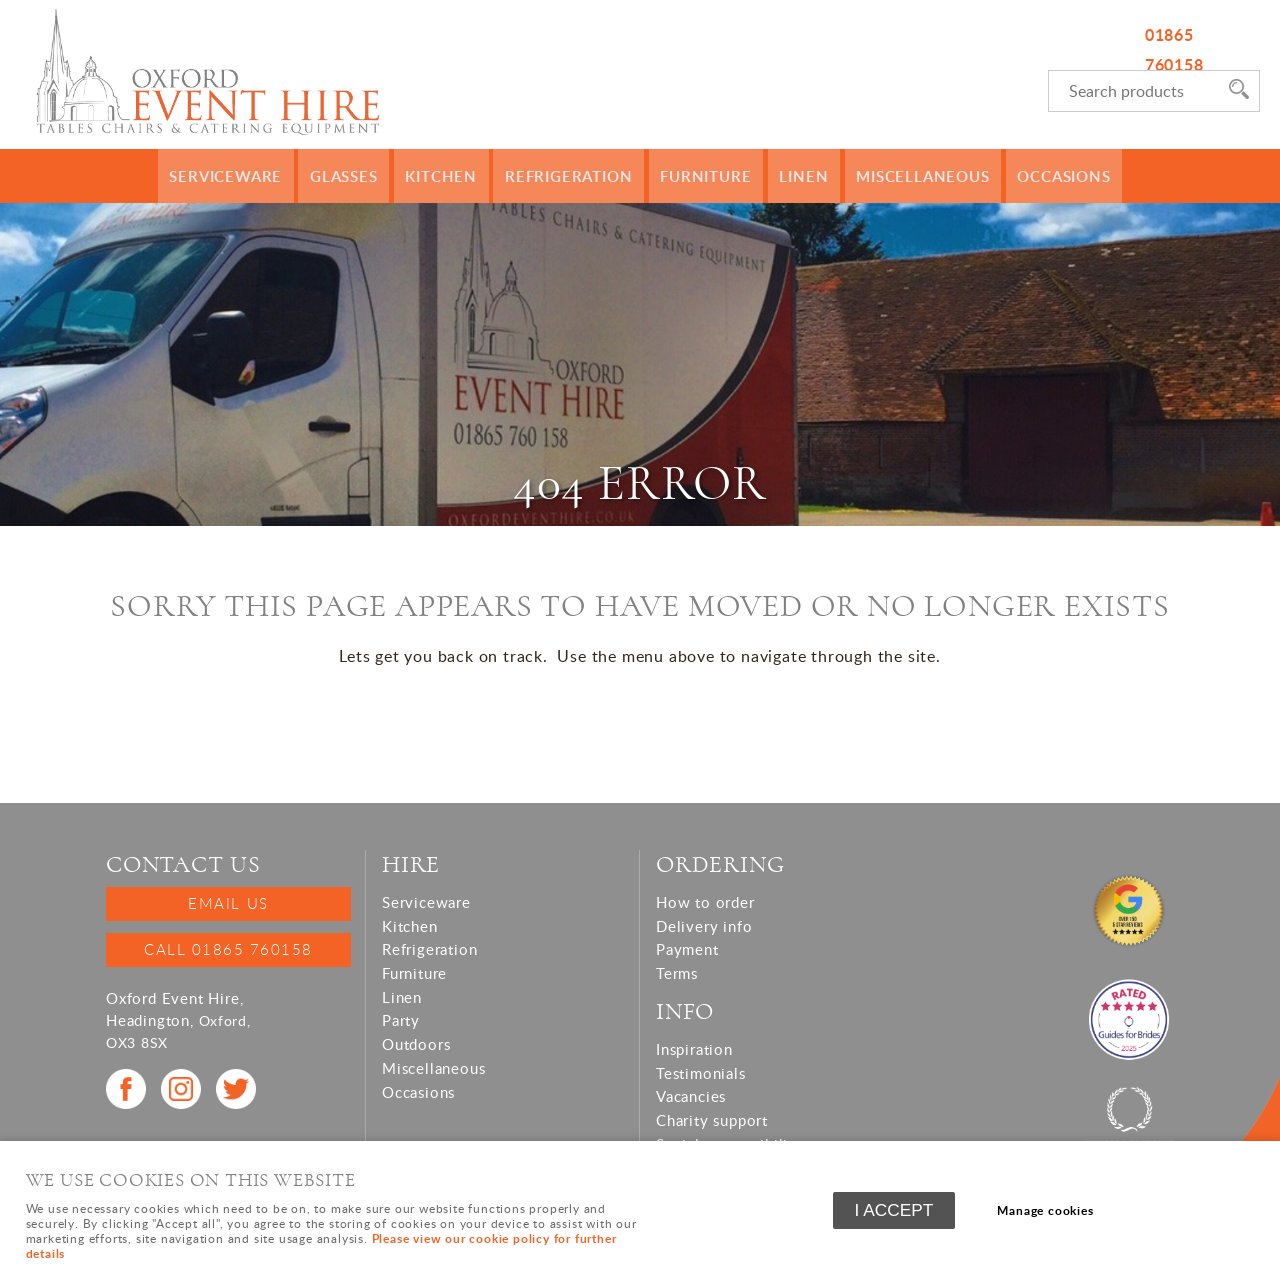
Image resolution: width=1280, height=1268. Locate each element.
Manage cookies (1050, 1211)
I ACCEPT (894, 1212)
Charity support (712, 1120)
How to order (705, 902)
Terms (677, 973)
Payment (687, 949)
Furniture (703, 176)
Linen (796, 176)
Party (401, 1020)
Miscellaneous (910, 176)
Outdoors (416, 1044)
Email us (228, 903)
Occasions (1045, 176)
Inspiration (694, 1049)
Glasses (357, 176)
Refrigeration (573, 176)
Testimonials (701, 1073)
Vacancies (691, 1096)
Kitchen (452, 176)
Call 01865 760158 (228, 949)
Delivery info (704, 926)
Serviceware (244, 176)
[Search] (1134, 91)
